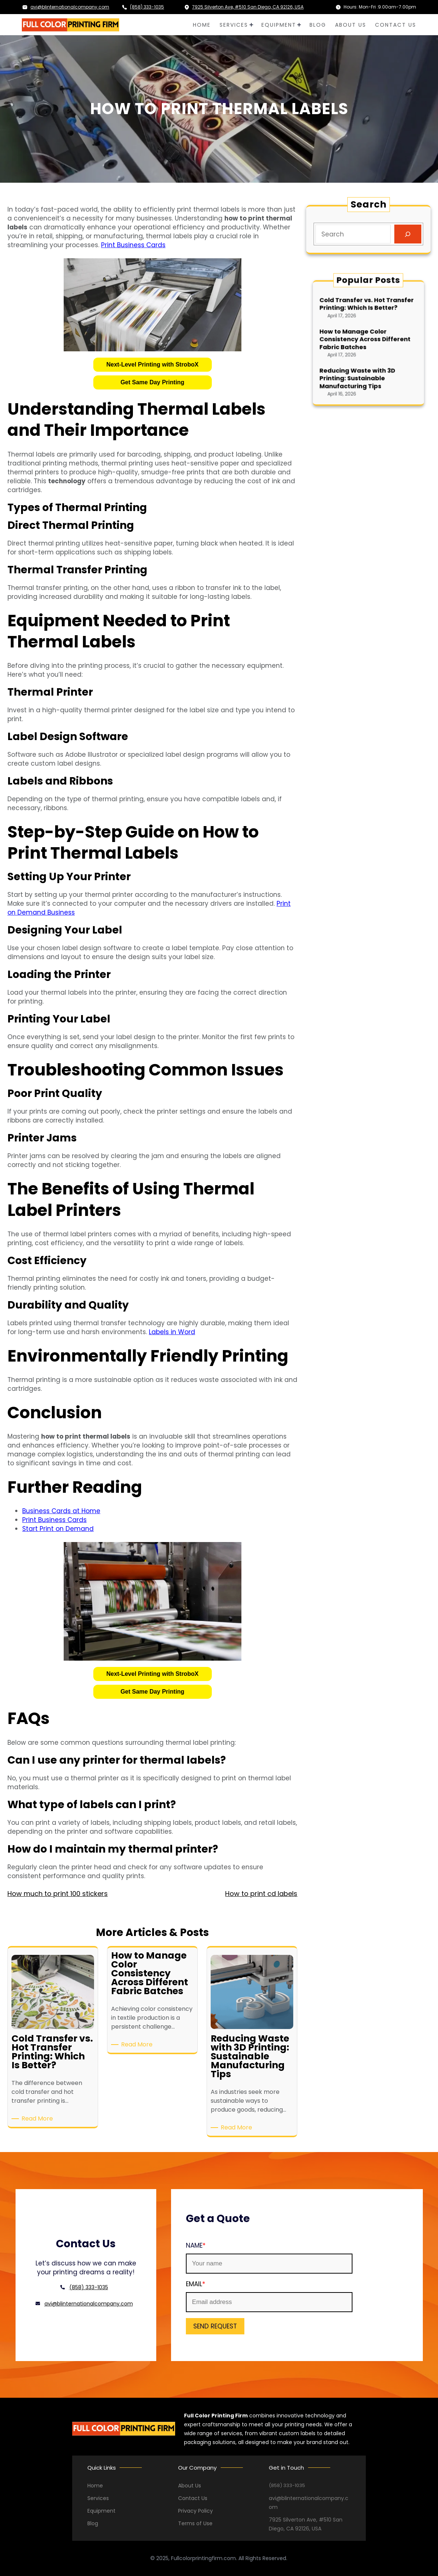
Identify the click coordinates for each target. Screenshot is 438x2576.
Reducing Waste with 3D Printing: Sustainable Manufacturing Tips (364, 357)
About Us (189, 2485)
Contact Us (192, 2498)
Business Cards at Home (61, 1510)
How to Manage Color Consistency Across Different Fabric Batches (367, 341)
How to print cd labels (261, 1893)
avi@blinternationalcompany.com (69, 7)
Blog (92, 2523)
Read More (38, 2118)
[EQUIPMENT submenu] (298, 24)
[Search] (407, 234)
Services (98, 2498)
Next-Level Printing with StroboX (152, 364)
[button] (152, 365)
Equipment (101, 2510)
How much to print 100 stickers (57, 1893)
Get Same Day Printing (152, 382)
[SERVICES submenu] (251, 24)
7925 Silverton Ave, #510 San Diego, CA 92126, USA (248, 7)
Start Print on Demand (58, 1528)
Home (95, 2485)
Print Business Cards (133, 245)
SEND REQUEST (215, 2326)
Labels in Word (172, 1331)
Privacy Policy (195, 2510)
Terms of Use (195, 2523)
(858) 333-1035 (147, 7)
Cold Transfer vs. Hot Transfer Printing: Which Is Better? (367, 327)
